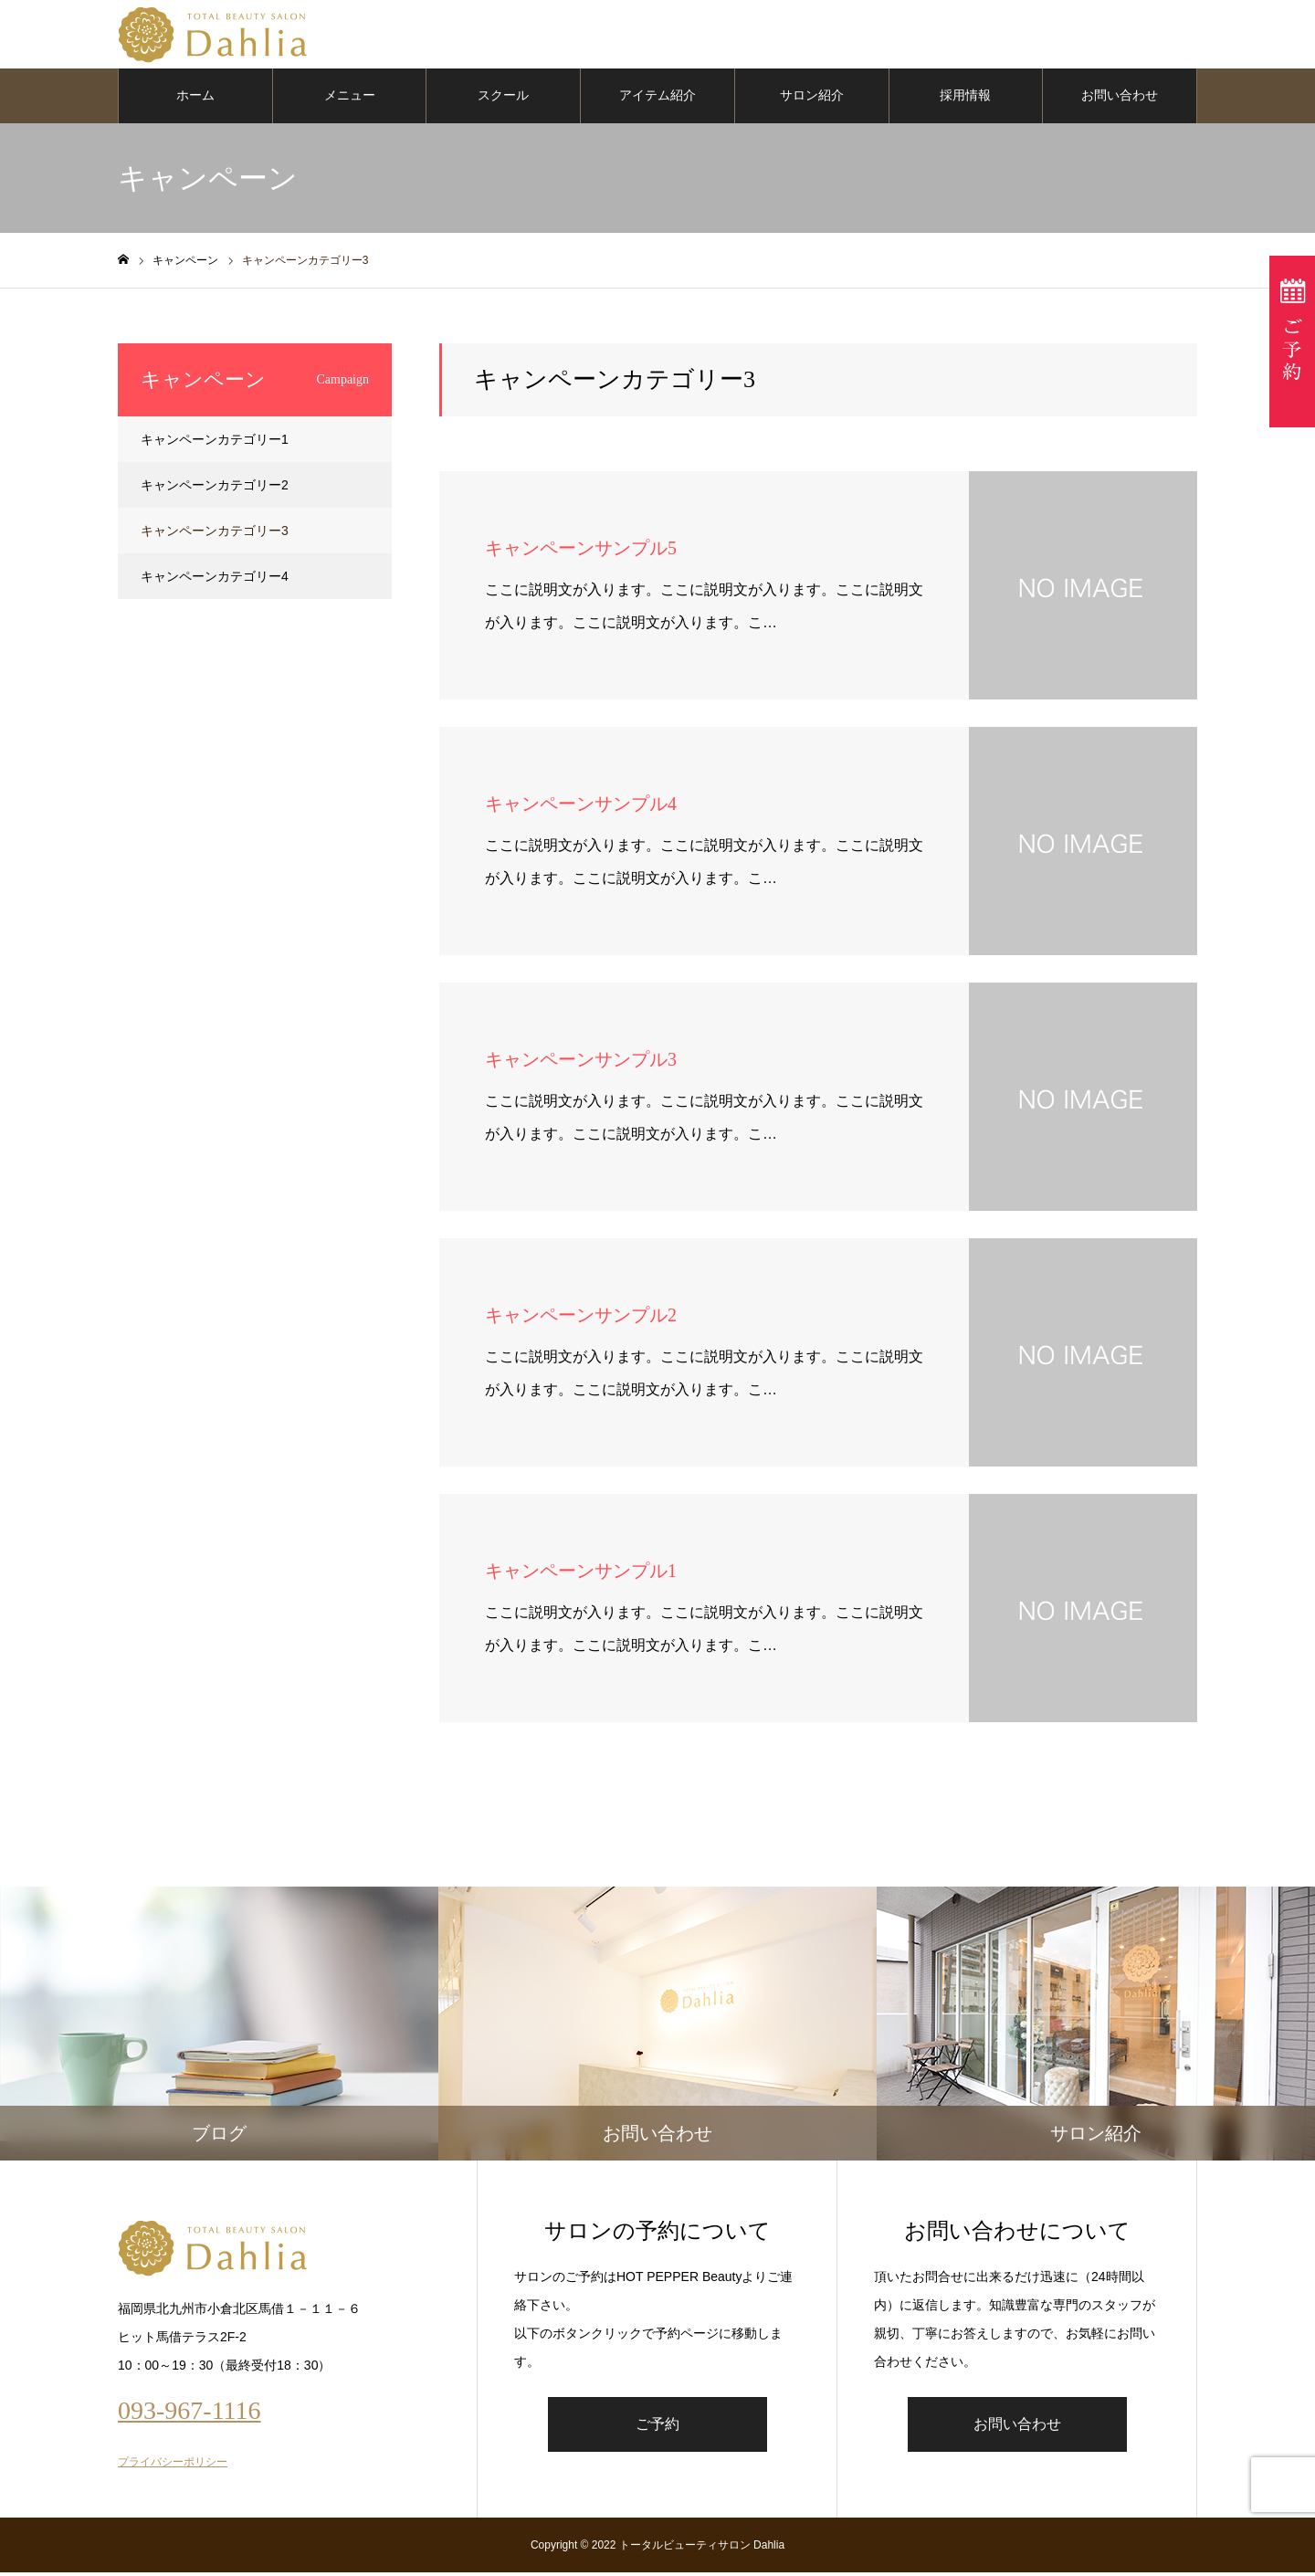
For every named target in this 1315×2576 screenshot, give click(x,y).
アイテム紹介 (657, 100)
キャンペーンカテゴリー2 (215, 489)
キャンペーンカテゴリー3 (215, 535)
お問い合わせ (1119, 100)
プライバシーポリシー (172, 2465)
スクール (503, 100)
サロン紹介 (812, 100)
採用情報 (965, 100)
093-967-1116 (189, 2414)
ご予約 (657, 2427)
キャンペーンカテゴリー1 (215, 443)
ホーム (195, 100)
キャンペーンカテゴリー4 (215, 580)
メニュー (349, 100)
